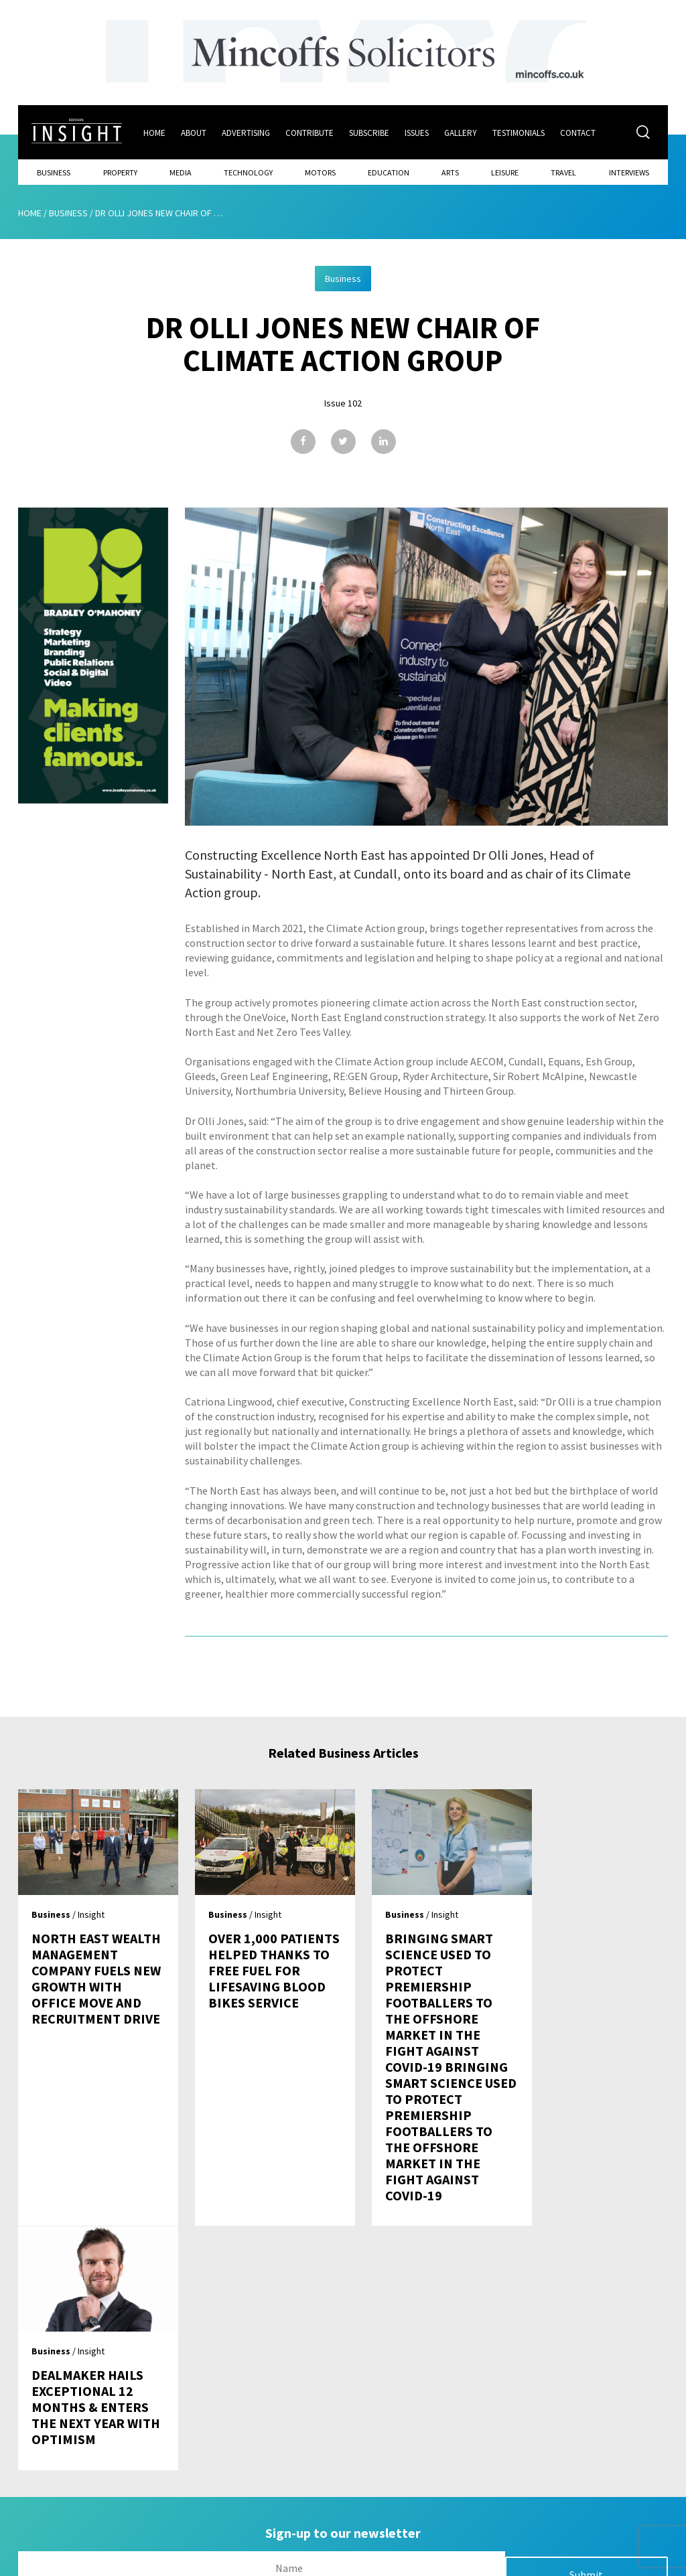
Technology (248, 172)
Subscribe (370, 132)
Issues (417, 132)
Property (120, 172)
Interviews (629, 172)
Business (53, 172)
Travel (563, 172)
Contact (578, 132)
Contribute (310, 132)
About (194, 132)
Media (180, 172)
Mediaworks (131, 2562)
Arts (450, 172)
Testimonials (519, 132)
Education (388, 172)
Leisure (505, 172)
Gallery (461, 132)
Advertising (246, 132)
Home (155, 132)
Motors (320, 172)
